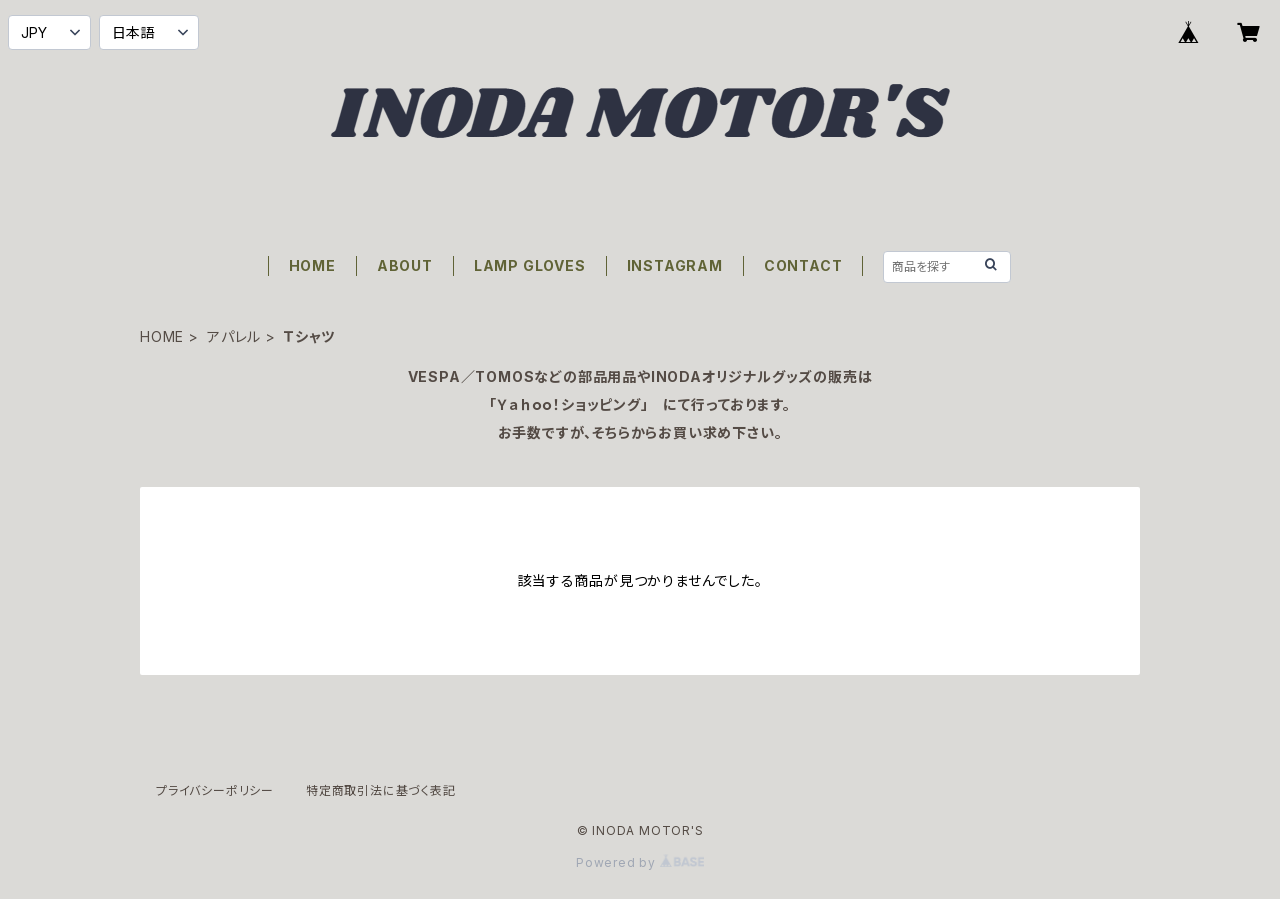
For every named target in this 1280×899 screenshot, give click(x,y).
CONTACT (803, 265)
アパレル (234, 336)
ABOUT (405, 265)
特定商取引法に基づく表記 (381, 790)
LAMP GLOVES (530, 265)
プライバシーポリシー (215, 790)
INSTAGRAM (675, 265)
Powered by (640, 862)
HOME (312, 265)
